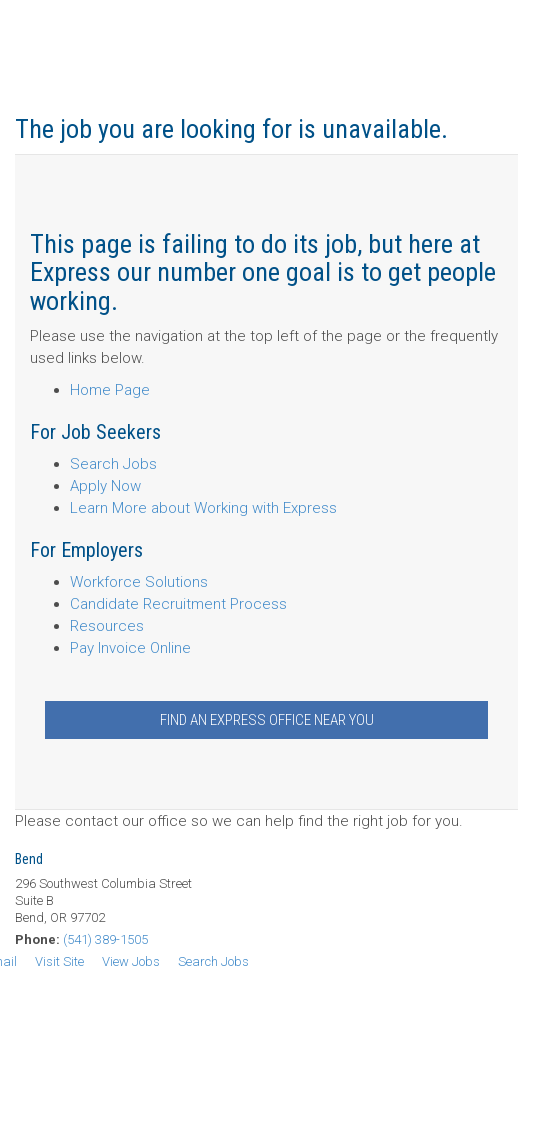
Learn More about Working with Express (203, 508)
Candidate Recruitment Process (178, 604)
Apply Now (105, 486)
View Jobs (131, 961)
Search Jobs (113, 464)
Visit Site (59, 961)
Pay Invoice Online (130, 648)
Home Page (110, 390)
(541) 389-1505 (105, 939)
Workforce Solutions (139, 582)
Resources (107, 626)
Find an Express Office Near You (267, 720)
